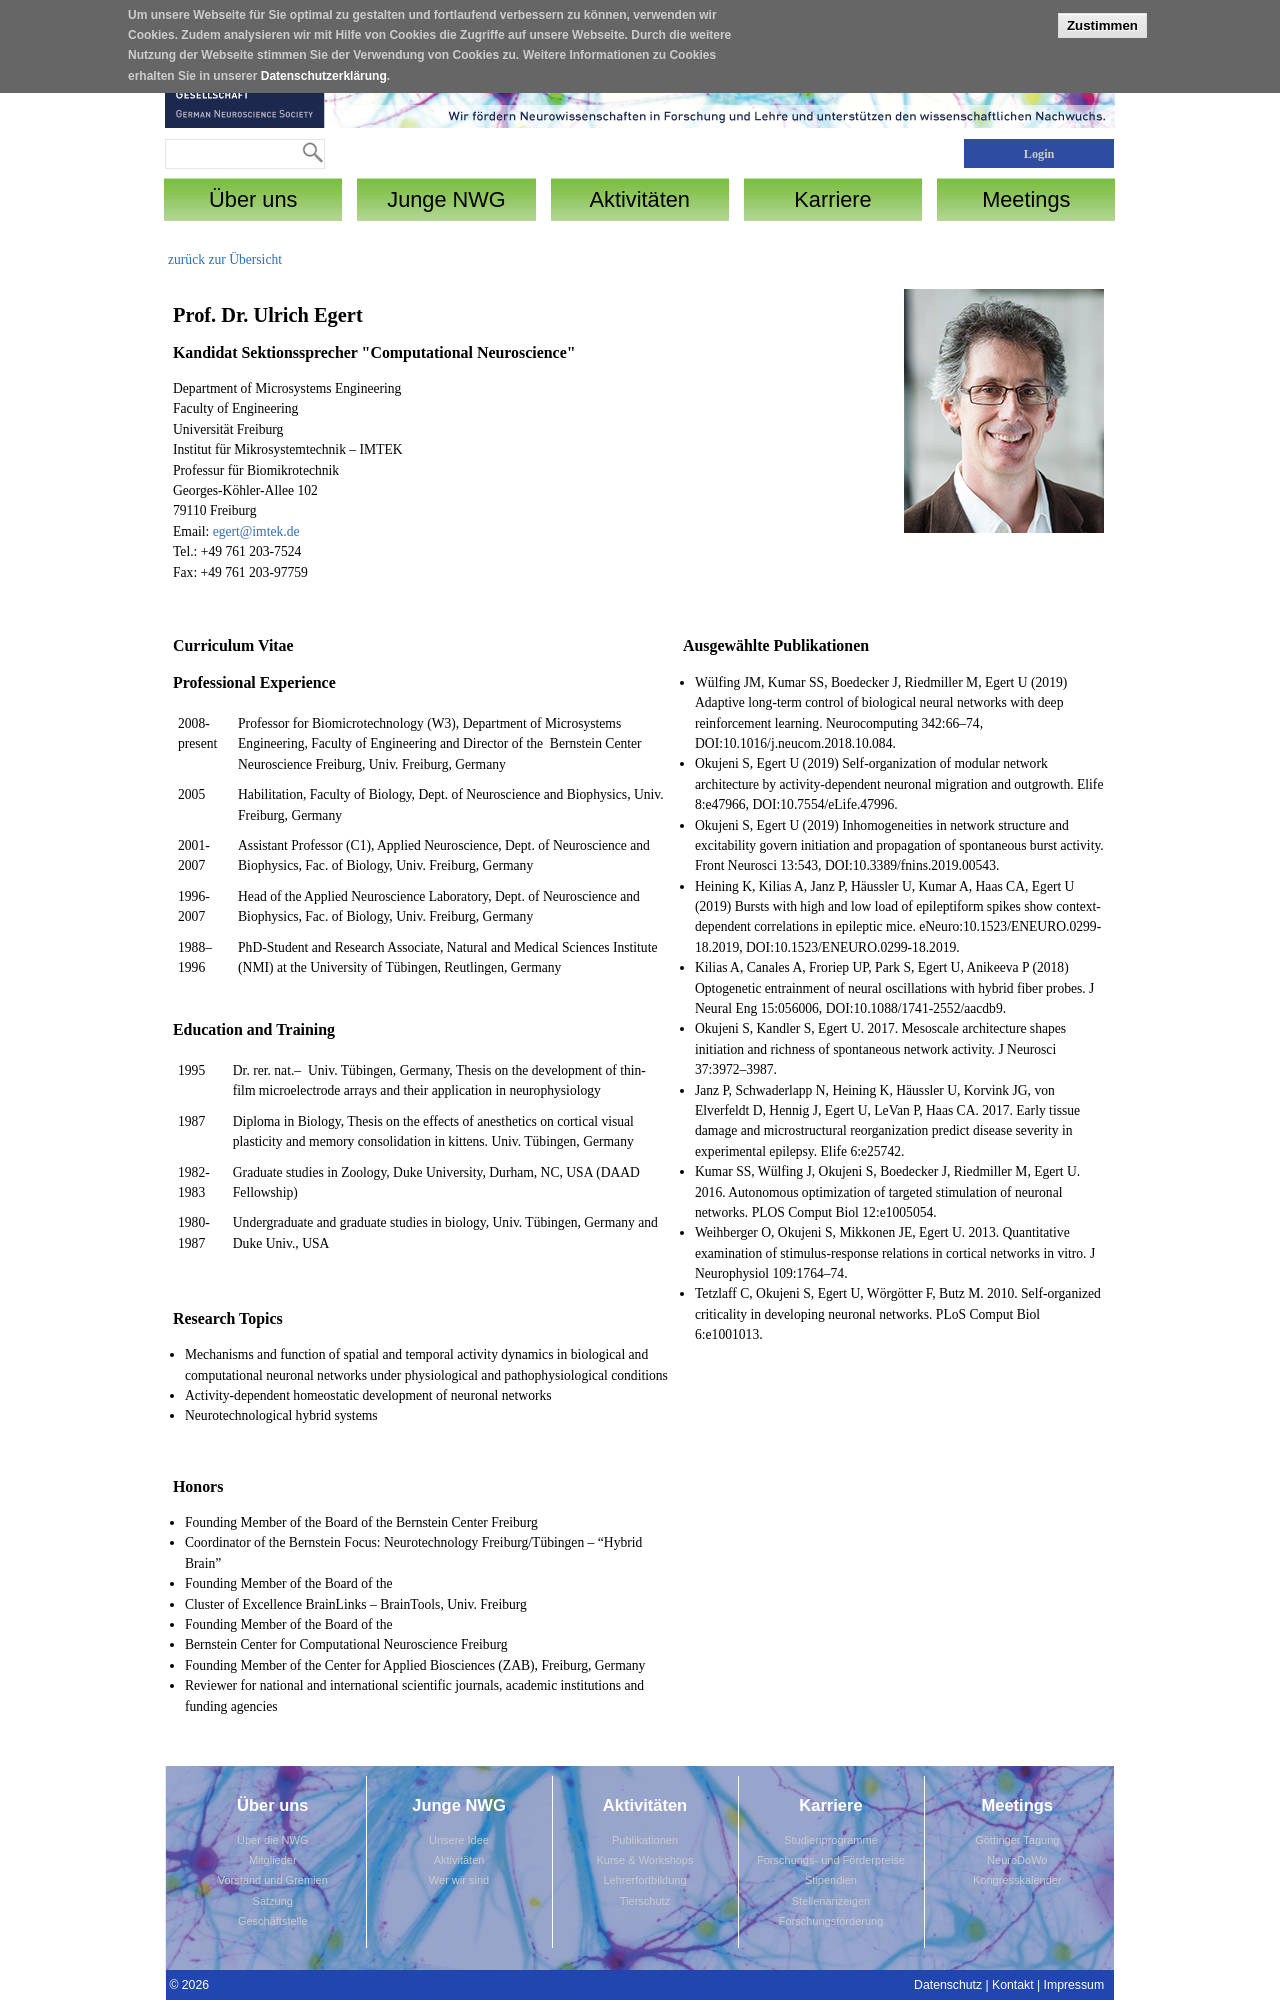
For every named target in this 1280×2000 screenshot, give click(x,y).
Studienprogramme (831, 1840)
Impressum (1074, 1985)
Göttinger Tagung (1017, 1840)
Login (1039, 154)
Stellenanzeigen (831, 1901)
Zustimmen (1102, 18)
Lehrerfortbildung (644, 1880)
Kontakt (1013, 1985)
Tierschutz (645, 1901)
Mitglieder (273, 1860)
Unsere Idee (459, 1840)
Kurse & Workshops (644, 1860)
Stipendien (831, 1880)
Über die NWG (273, 1840)
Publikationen (645, 1840)
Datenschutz (948, 1985)
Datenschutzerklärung (324, 69)
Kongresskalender (1017, 1880)
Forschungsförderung (831, 1921)
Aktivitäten (459, 1860)
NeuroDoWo (1017, 1860)
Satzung (273, 1901)
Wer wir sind (459, 1880)
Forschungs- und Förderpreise (831, 1860)
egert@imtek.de (256, 531)
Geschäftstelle (273, 1921)
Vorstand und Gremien (273, 1880)
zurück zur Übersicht (225, 259)
